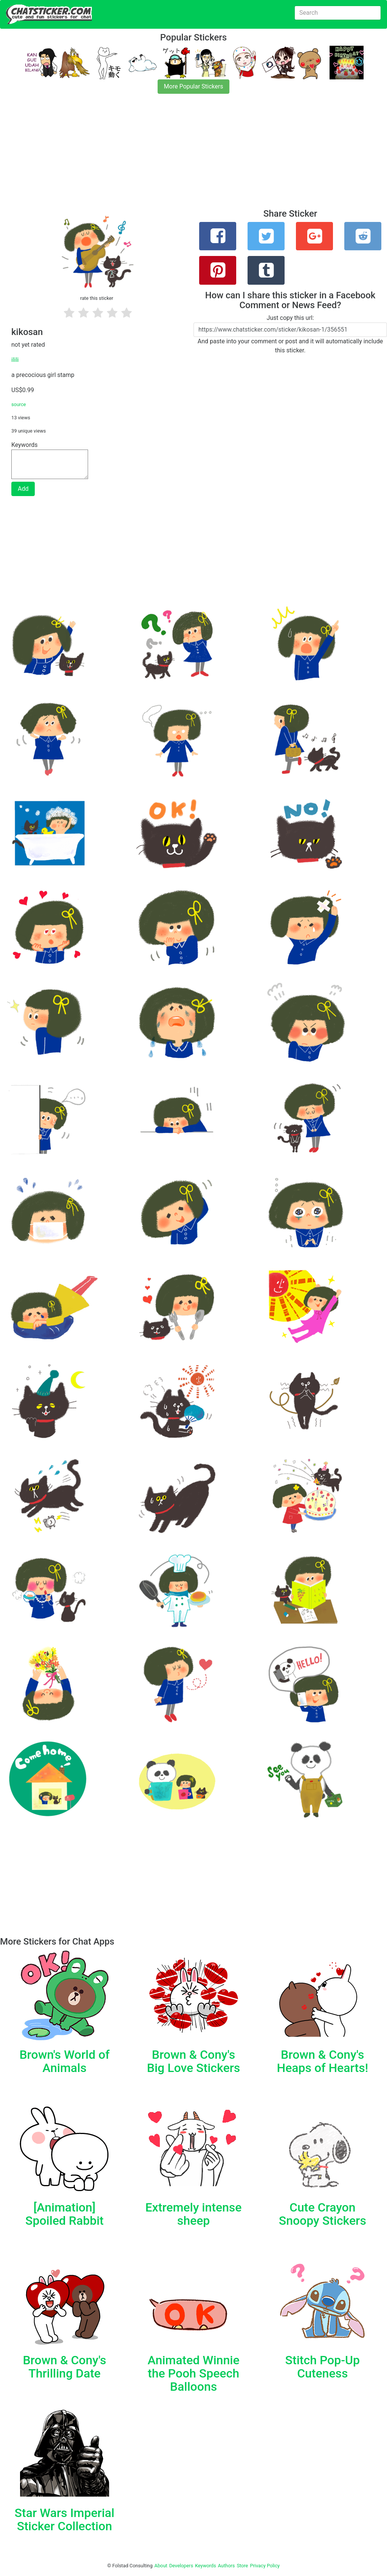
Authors (226, 2565)
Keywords (205, 2565)
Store (242, 2565)
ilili (15, 359)
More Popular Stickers (193, 86)
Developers (181, 2565)
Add (23, 488)
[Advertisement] (193, 156)
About (161, 2565)
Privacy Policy (265, 2565)
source (18, 404)
